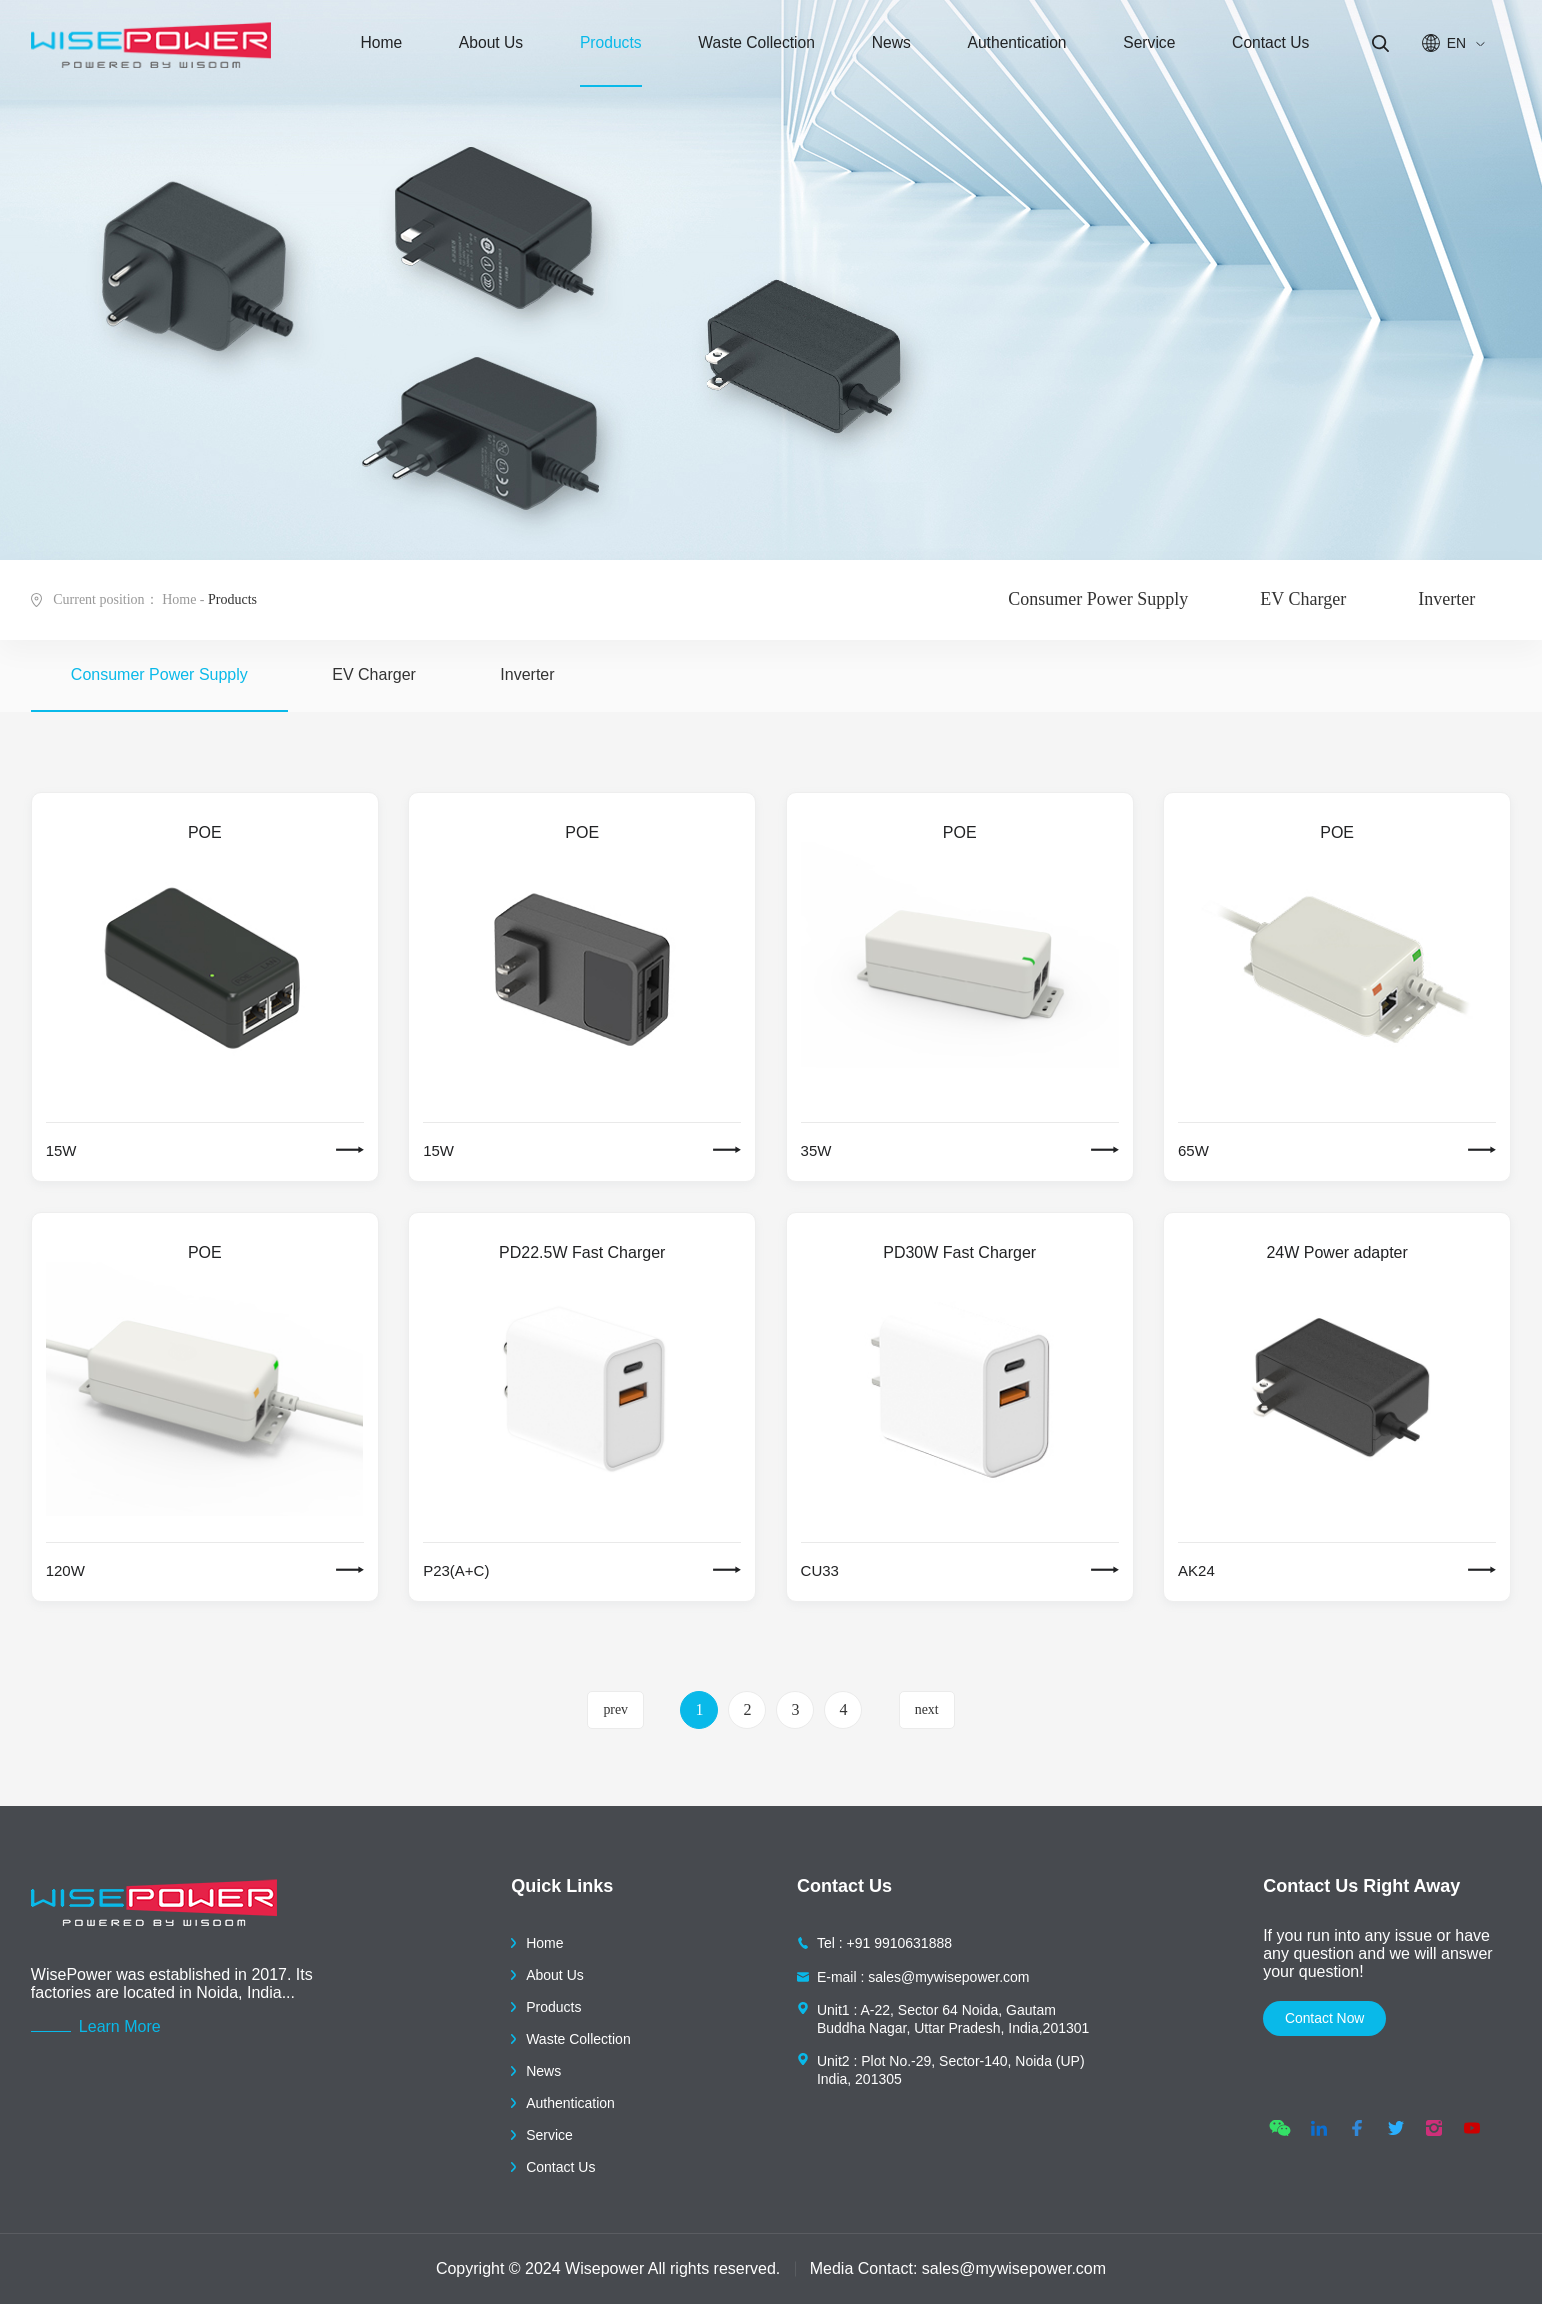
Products (600, 50)
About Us (486, 50)
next (927, 1709)
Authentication (995, 50)
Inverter (1446, 599)
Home (384, 50)
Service (1123, 50)
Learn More (120, 2026)
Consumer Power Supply (1098, 599)
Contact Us (1238, 50)
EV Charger (1303, 599)
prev (615, 1709)
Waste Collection (744, 50)
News (874, 50)
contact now (1334, 2020)
